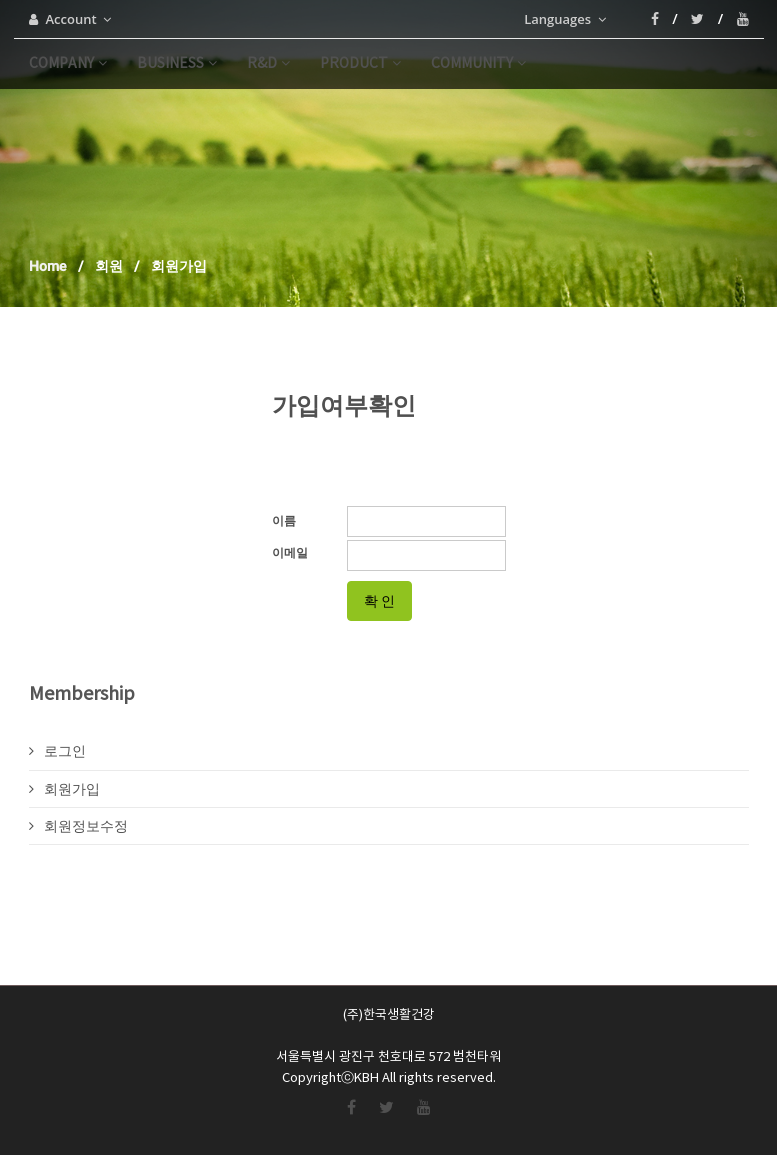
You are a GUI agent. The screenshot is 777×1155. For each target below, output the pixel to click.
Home (48, 266)
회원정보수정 (78, 826)
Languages (564, 19)
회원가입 (64, 789)
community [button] (478, 64)
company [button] (68, 64)
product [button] (360, 64)
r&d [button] (268, 64)
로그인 (57, 751)
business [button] (177, 64)
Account (70, 19)
